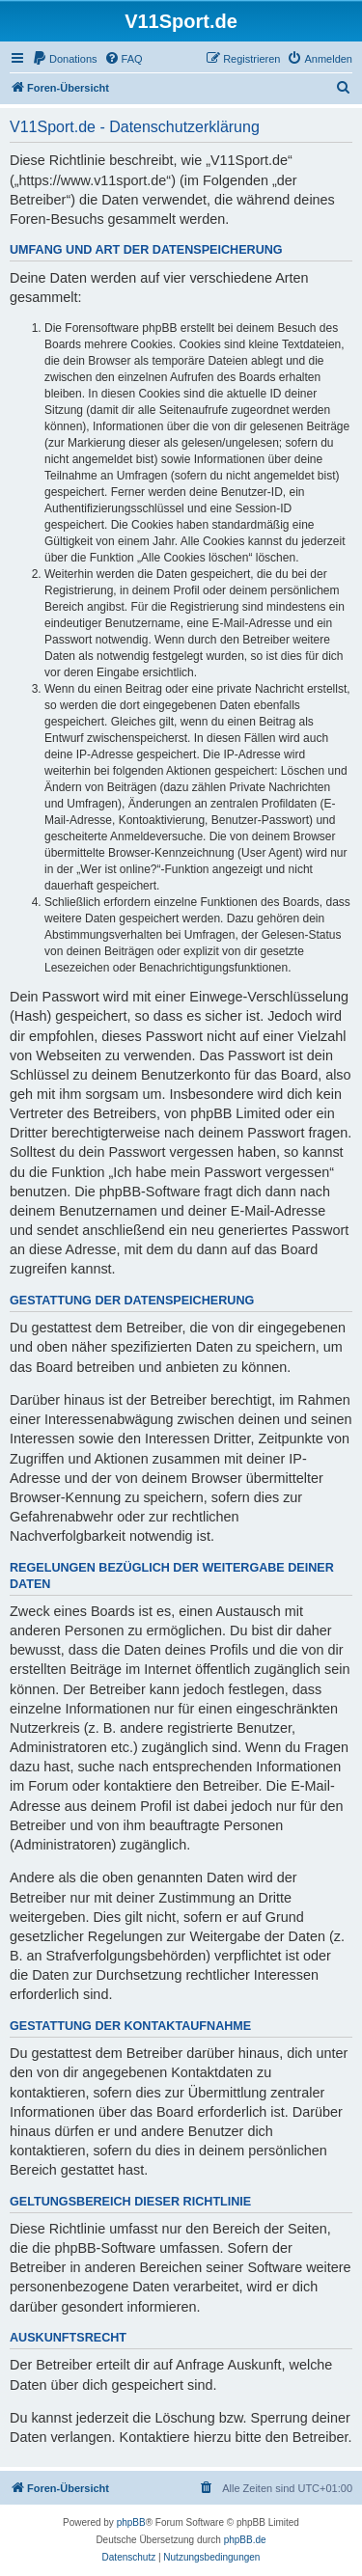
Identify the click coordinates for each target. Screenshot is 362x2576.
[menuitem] (64, 58)
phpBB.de (245, 2540)
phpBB (131, 2522)
